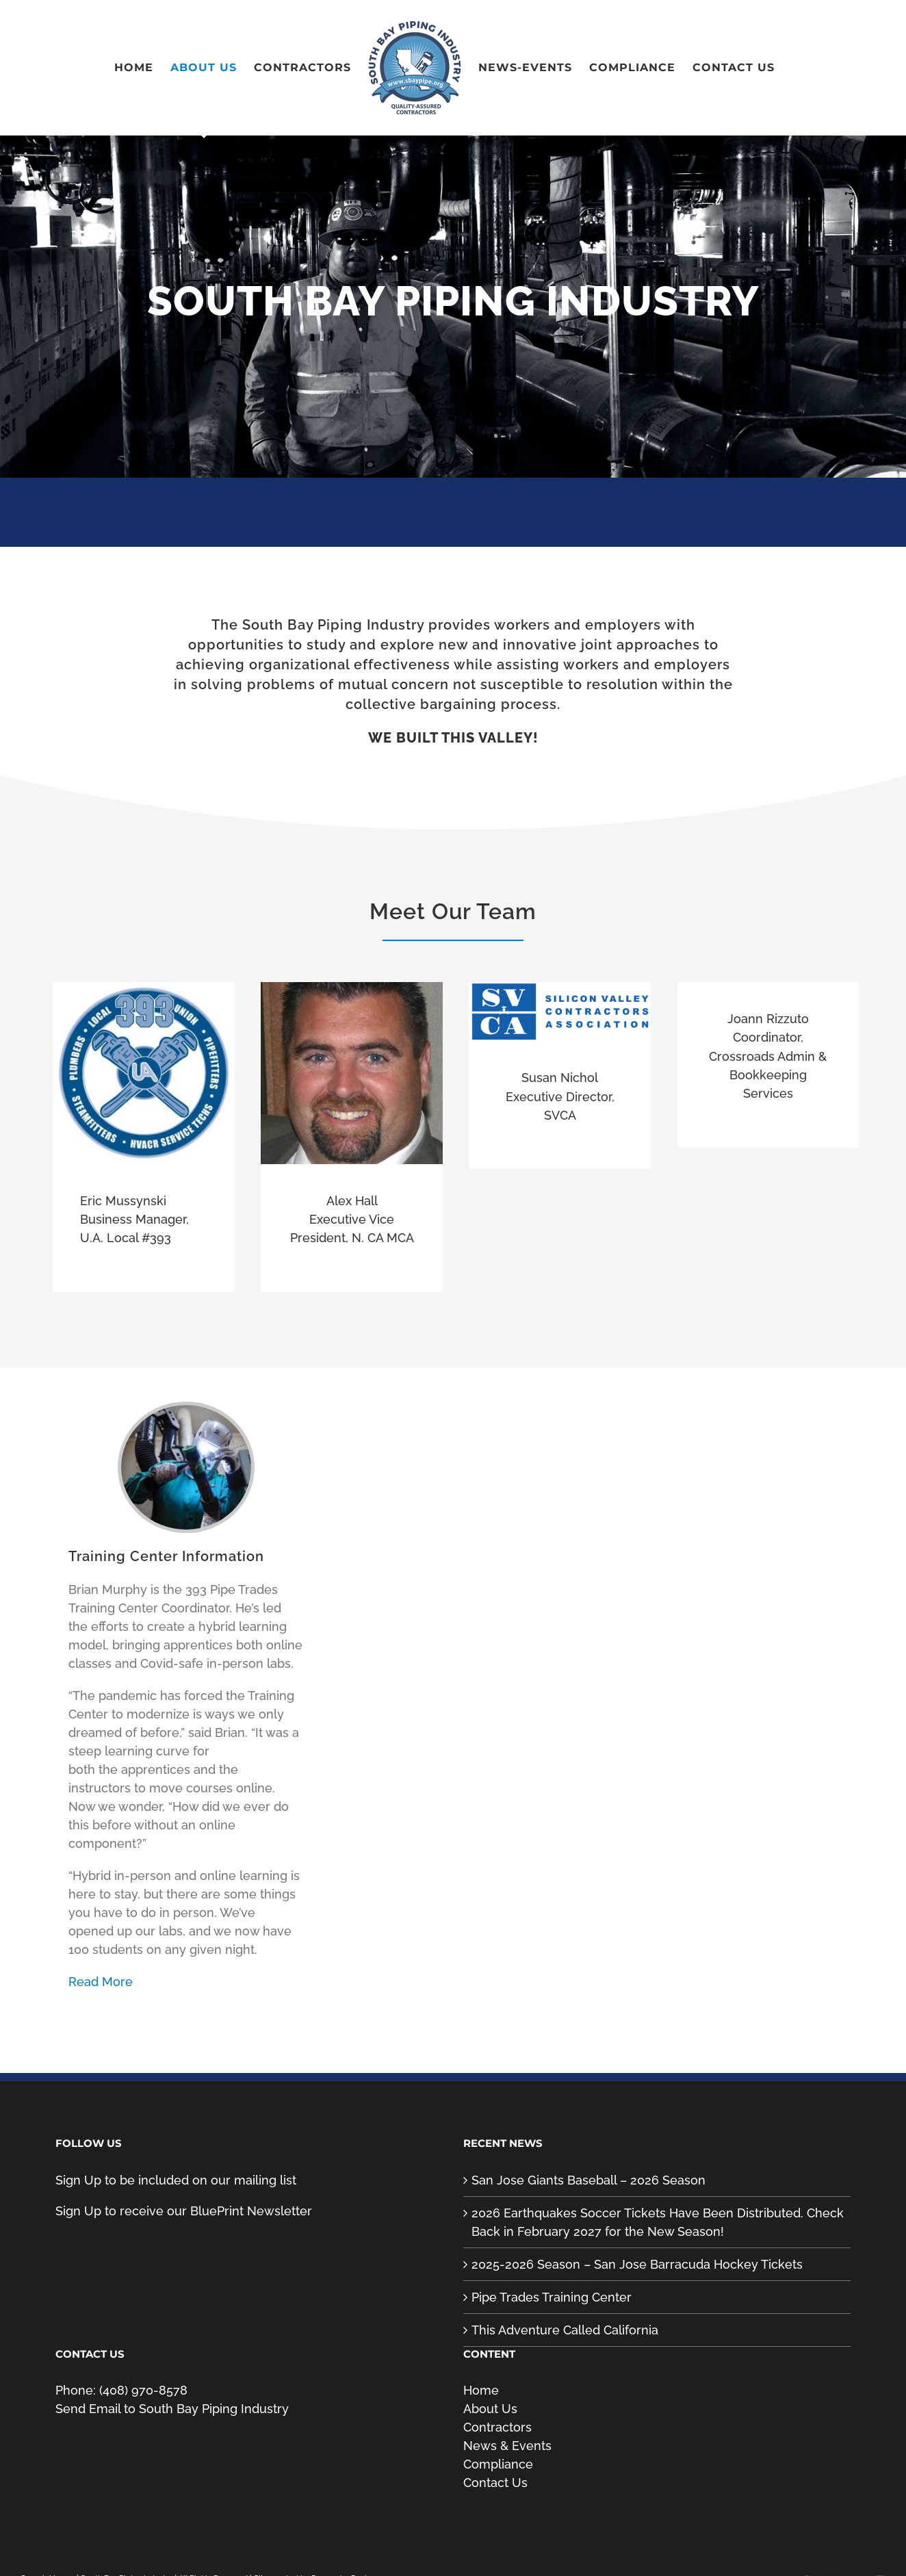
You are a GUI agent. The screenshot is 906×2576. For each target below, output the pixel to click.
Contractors (497, 2427)
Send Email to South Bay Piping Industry (172, 2408)
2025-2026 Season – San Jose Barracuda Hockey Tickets (637, 2264)
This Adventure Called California (564, 2330)
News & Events (507, 2445)
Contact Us (495, 2482)
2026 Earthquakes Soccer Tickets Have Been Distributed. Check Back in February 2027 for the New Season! (657, 2222)
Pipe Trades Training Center (551, 2297)
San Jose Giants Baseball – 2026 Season (588, 2180)
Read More (100, 1981)
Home (481, 2390)
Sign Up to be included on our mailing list (175, 2180)
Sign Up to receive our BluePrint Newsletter (183, 2211)
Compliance (498, 2464)
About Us (490, 2408)
